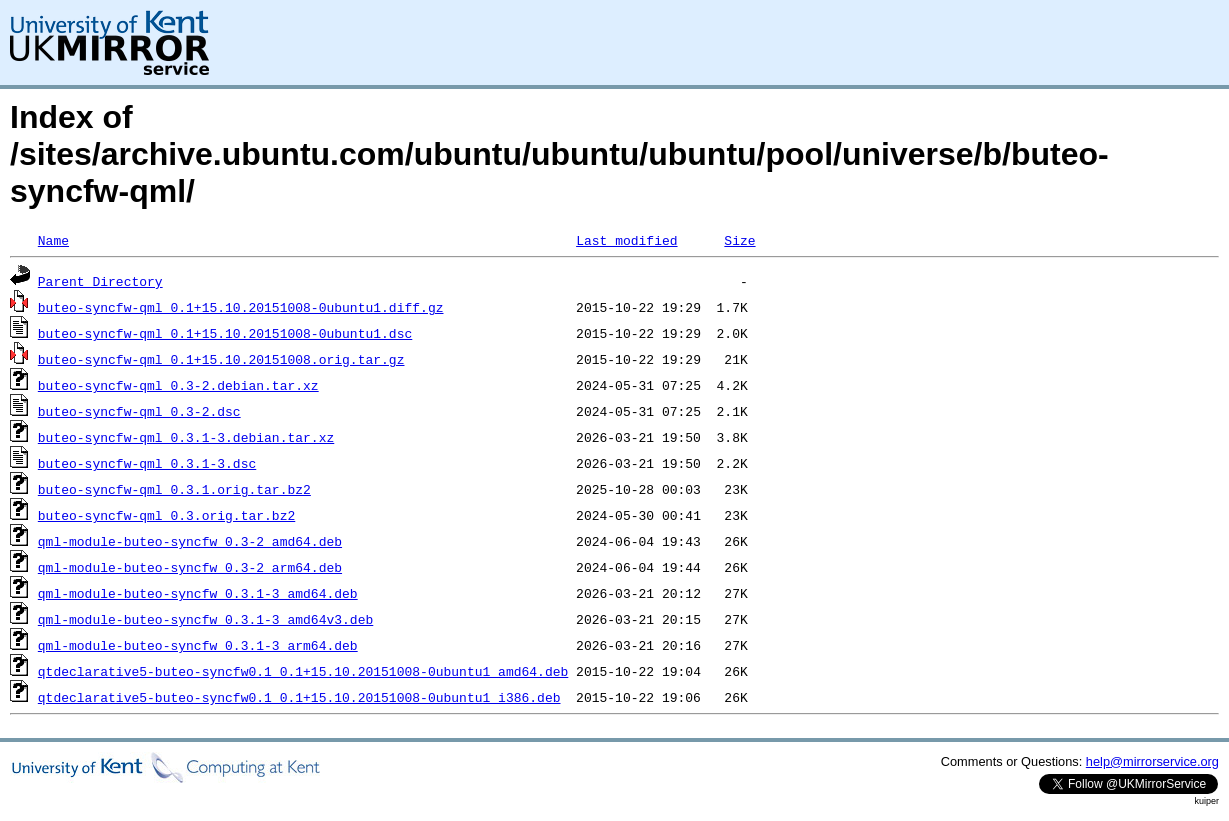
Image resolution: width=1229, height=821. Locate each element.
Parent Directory (100, 281)
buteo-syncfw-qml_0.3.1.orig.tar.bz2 (174, 489)
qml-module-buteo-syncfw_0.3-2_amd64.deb (190, 541)
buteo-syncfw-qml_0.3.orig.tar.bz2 (166, 515)
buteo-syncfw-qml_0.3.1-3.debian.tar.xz (186, 437)
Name (53, 240)
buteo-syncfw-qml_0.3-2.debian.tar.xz (178, 385)
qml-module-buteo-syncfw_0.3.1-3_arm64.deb (198, 645)
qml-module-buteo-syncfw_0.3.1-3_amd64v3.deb (205, 619)
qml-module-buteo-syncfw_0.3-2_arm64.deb (190, 567)
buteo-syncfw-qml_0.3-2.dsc (139, 411)
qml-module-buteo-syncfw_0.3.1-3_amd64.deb (198, 593)
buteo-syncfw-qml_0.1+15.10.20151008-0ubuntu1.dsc (225, 333)
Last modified (626, 240)
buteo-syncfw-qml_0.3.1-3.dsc (147, 463)
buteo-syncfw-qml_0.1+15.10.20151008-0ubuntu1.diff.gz (241, 307)
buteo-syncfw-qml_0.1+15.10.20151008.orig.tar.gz (221, 359)
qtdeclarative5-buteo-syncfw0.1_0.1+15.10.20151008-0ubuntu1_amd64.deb (303, 671)
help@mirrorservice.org (1152, 761)
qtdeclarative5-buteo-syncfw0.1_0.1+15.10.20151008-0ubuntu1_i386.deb (299, 697)
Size (739, 240)
